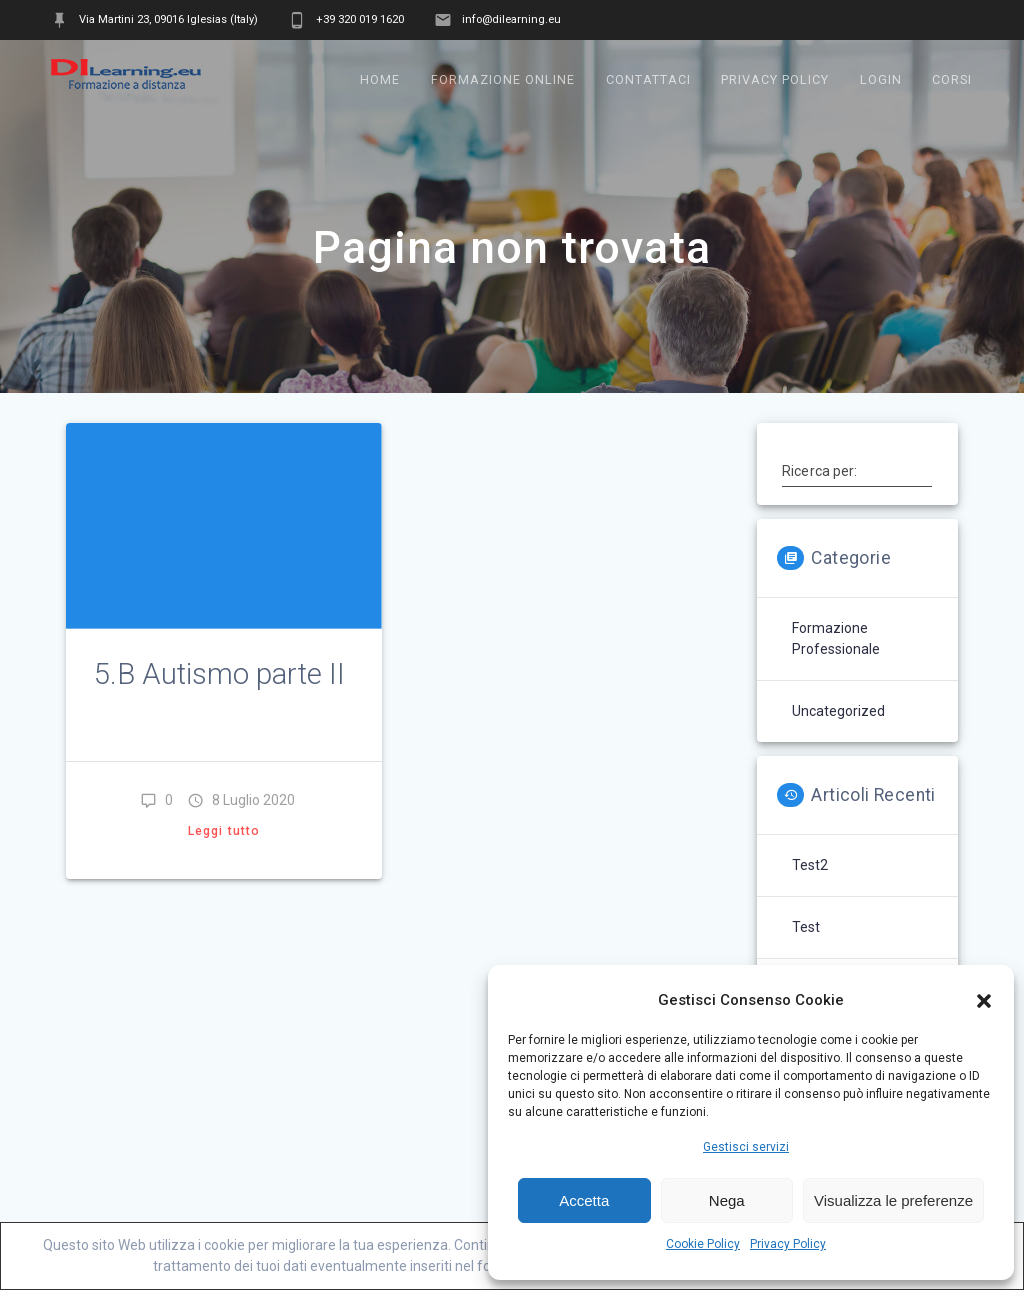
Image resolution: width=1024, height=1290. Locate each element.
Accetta (584, 1200)
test (806, 927)
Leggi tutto (224, 831)
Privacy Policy (788, 1244)
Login (881, 79)
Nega (727, 1200)
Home (380, 79)
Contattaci (648, 79)
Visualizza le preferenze (893, 1200)
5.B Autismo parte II (219, 674)
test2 (810, 865)
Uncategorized (838, 711)
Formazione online (503, 79)
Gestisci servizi (746, 1147)
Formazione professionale (836, 638)
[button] (984, 1001)
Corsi (952, 79)
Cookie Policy (703, 1244)
